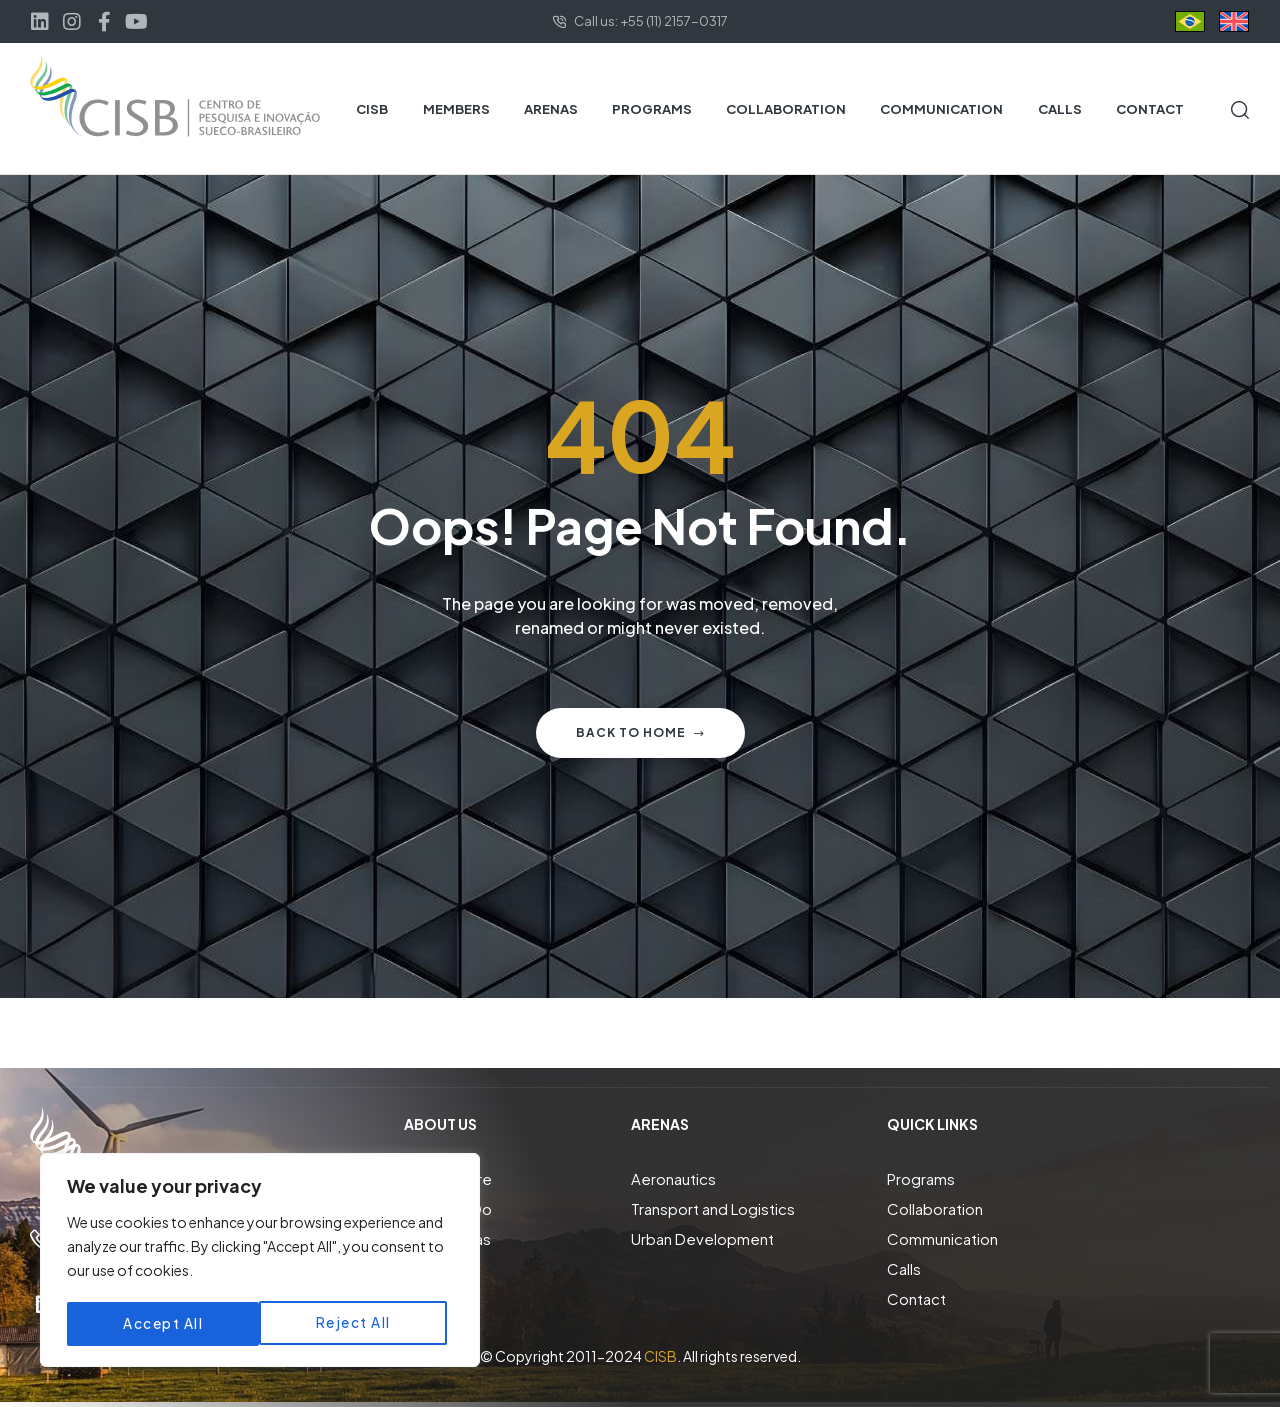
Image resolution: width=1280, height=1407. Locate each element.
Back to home (640, 732)
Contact (916, 1298)
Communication (942, 1238)
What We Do (448, 1208)
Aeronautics (673, 1178)
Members (438, 1268)
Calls (904, 1268)
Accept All (357, 1324)
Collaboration (935, 1208)
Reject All (160, 1324)
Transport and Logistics (713, 1208)
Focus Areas (447, 1238)
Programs (921, 1178)
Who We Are (448, 1178)
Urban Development (702, 1238)
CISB (660, 1356)
